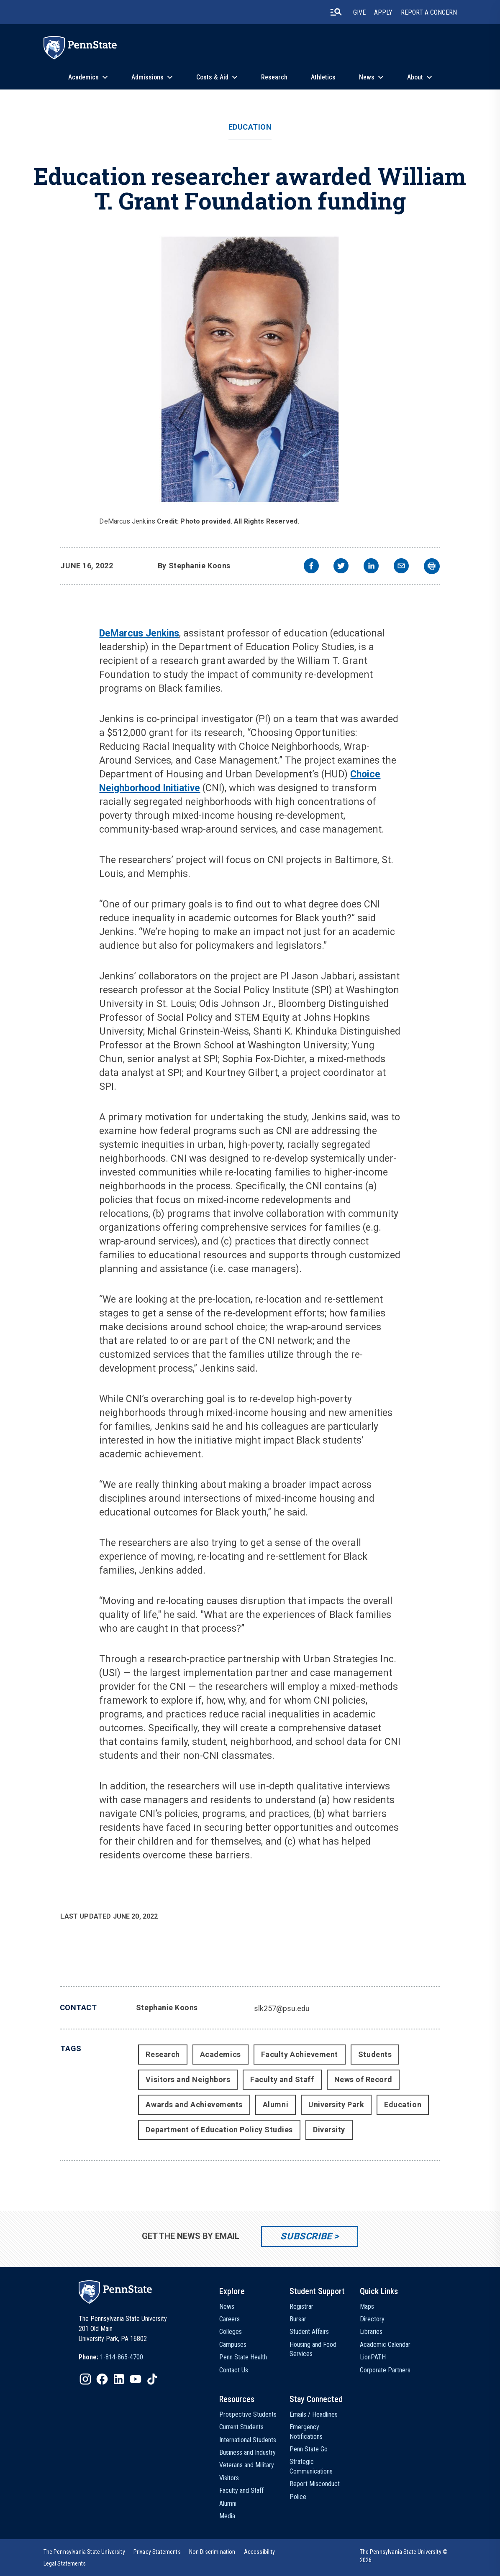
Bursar (298, 2319)
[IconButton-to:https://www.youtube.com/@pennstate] (135, 2379)
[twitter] (341, 566)
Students (375, 2054)
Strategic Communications (311, 2466)
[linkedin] (371, 566)
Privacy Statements (157, 2551)
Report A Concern (429, 12)
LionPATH (373, 2357)
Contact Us (233, 2370)
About (415, 77)
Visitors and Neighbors (188, 2079)
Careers (229, 2319)
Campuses (232, 2345)
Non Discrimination (212, 2551)
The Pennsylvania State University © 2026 (404, 2555)
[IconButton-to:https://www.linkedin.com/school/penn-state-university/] (119, 2379)
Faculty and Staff (282, 2079)
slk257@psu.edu (282, 2008)
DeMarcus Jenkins (139, 633)
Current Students (241, 2427)
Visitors (229, 2478)
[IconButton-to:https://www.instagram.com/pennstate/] (85, 2379)
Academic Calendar (385, 2345)
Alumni (275, 2104)
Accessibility (259, 2551)
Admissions (147, 77)
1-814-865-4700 (121, 2357)
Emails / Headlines (314, 2414)
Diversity (329, 2129)
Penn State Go (309, 2449)
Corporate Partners (385, 2370)
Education (250, 127)
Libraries (371, 2332)
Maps (367, 2306)
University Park (336, 2104)
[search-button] (336, 12)
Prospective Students (248, 2414)
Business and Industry (247, 2452)
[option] (111, 2357)
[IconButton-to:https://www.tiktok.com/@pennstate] (152, 2379)
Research (274, 77)
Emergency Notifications (306, 2431)
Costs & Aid (212, 77)
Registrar (301, 2306)
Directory (372, 2319)
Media (227, 2516)
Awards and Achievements (194, 2104)
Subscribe (306, 2236)
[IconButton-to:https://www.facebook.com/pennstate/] (102, 2379)
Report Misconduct (315, 2484)
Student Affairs (309, 2332)
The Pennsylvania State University (84, 2551)
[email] (401, 566)
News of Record (363, 2079)
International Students (247, 2440)
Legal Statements (65, 2563)
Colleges (230, 2332)
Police (298, 2497)
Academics (83, 77)
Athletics (323, 77)
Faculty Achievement (299, 2054)
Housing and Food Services (313, 2349)
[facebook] (311, 566)
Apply (383, 12)
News (366, 77)
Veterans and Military (246, 2465)
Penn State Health (243, 2357)
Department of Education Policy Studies (219, 2129)
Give (359, 12)
